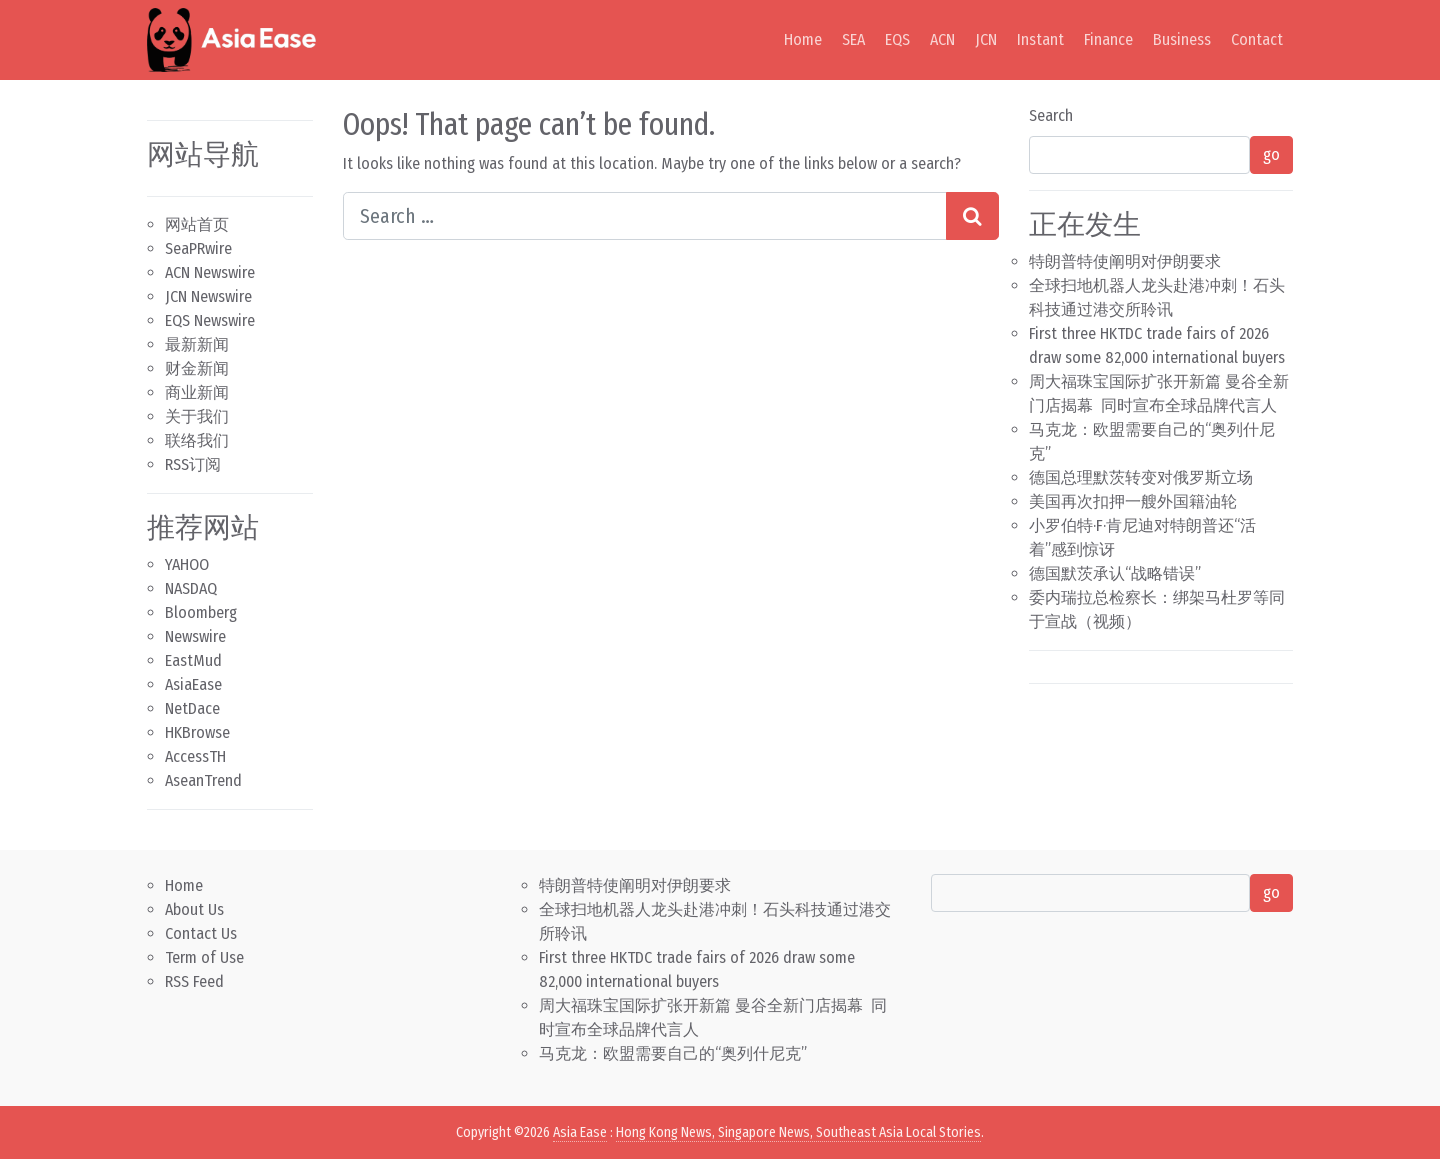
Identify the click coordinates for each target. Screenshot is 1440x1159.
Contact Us (201, 933)
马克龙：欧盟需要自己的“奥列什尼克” (673, 1053)
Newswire (195, 636)
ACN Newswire (210, 272)
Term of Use (204, 957)
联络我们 (197, 440)
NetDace (192, 708)
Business (1182, 39)
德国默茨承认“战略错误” (1115, 573)
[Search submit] (972, 216)
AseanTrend (203, 780)
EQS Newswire (210, 320)
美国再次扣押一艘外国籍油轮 (1133, 501)
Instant (1040, 39)
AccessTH (195, 756)
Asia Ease (580, 1132)
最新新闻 (197, 344)
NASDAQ (191, 588)
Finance (1108, 39)
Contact (1257, 39)
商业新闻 (197, 392)
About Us (194, 909)
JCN (986, 39)
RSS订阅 (193, 464)
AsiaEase (193, 684)
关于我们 (197, 416)
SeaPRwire (198, 248)
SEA (853, 39)
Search (1051, 115)
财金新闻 (197, 368)
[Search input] (645, 216)
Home (803, 39)
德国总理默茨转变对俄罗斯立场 (1141, 477)
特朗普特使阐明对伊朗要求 (1125, 261)
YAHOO (187, 564)
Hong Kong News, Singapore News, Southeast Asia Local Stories (798, 1132)
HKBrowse (197, 732)
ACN (942, 39)
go (1271, 154)
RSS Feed (194, 981)
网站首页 (197, 224)
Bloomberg (201, 612)
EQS (897, 39)
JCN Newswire (208, 296)
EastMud (193, 660)
